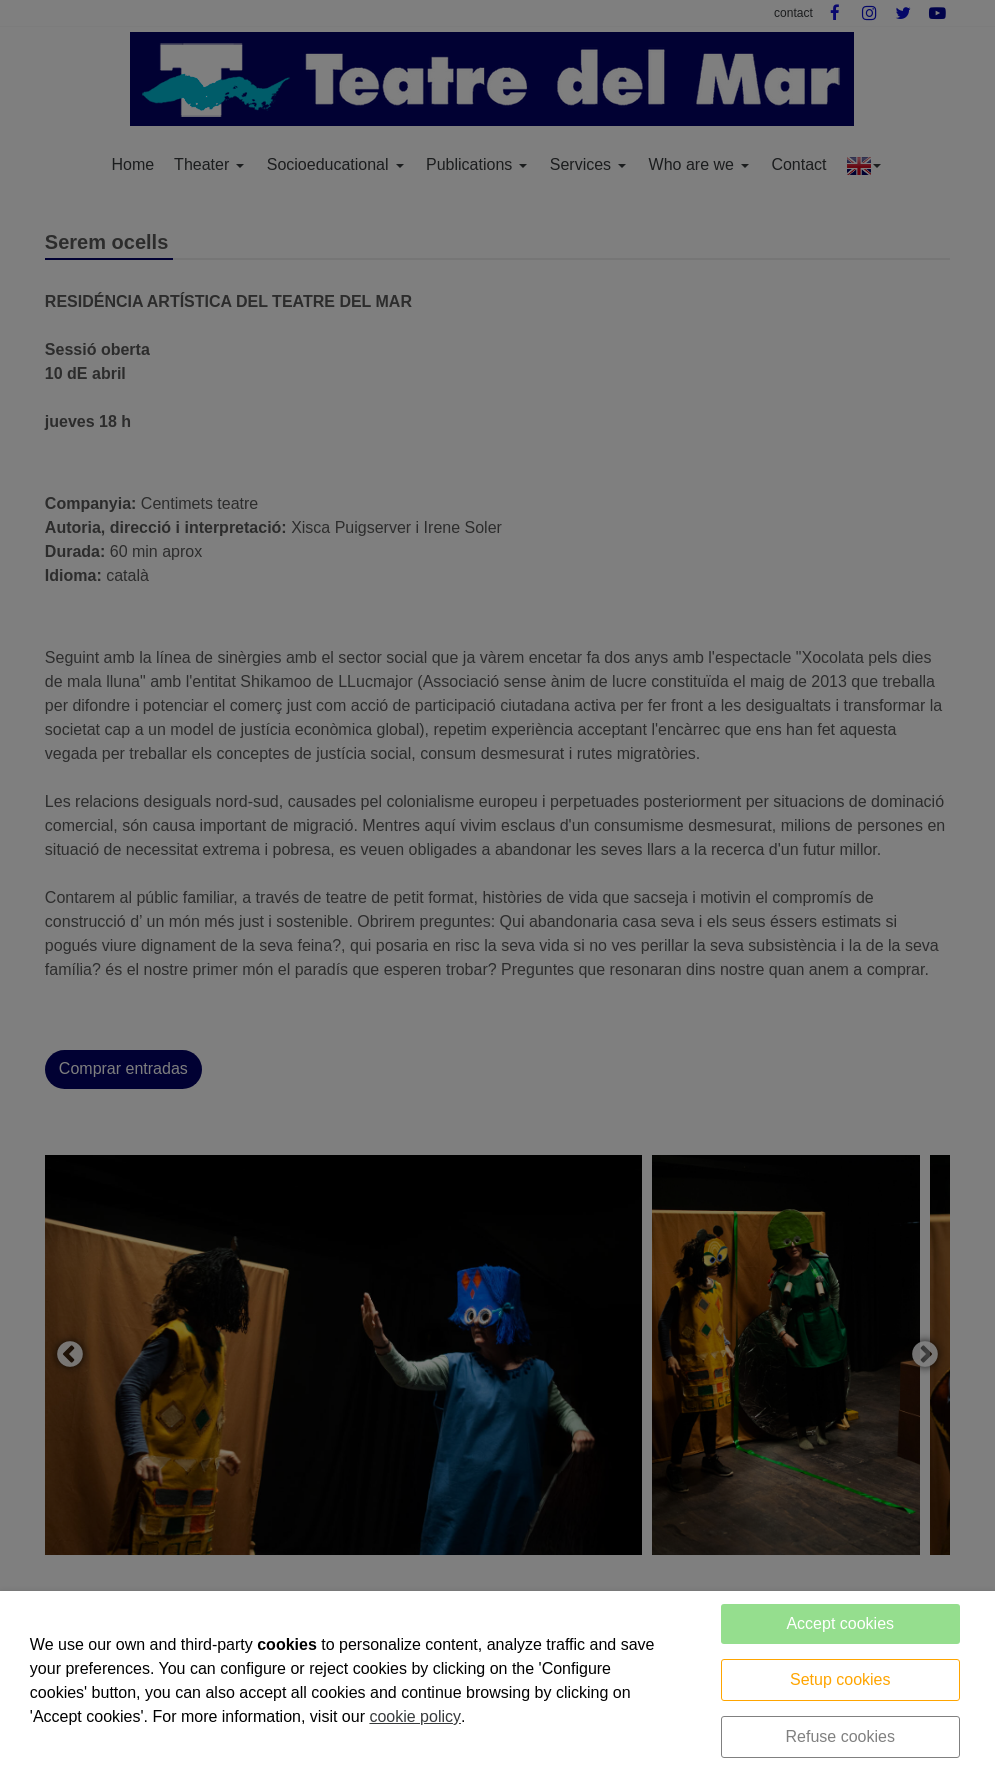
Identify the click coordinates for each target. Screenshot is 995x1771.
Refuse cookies (840, 1736)
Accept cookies (840, 1623)
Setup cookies (840, 1679)
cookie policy (415, 1716)
